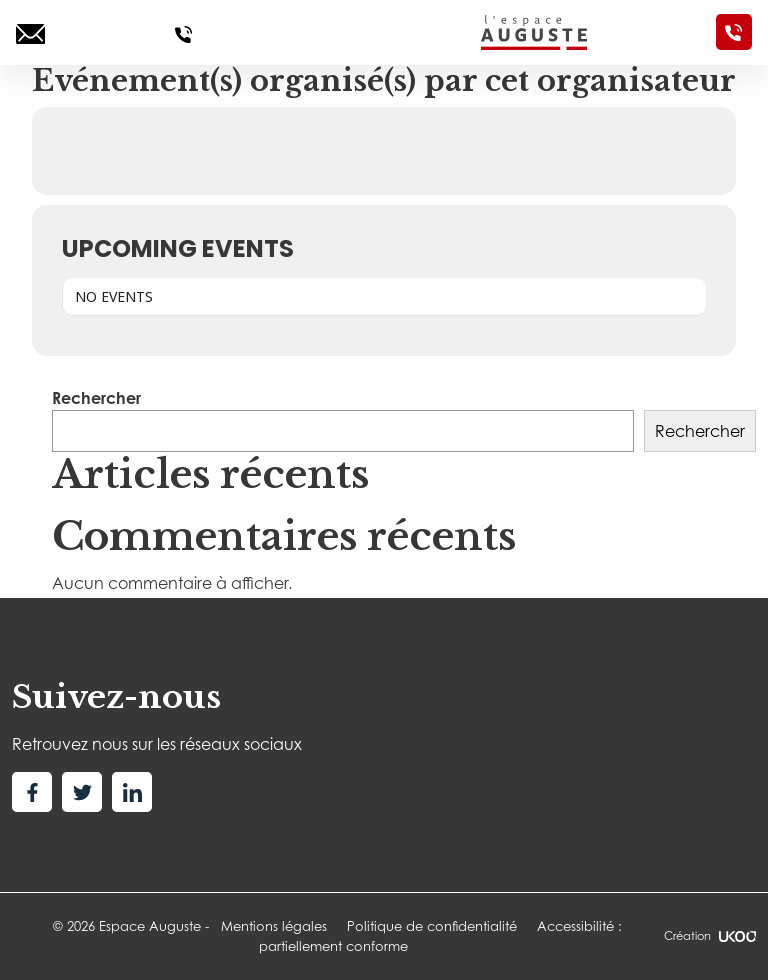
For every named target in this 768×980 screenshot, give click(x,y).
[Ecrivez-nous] (30, 32)
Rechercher (96, 398)
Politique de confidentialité (432, 926)
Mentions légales (274, 926)
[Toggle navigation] (336, 32)
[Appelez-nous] (183, 32)
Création (710, 936)
